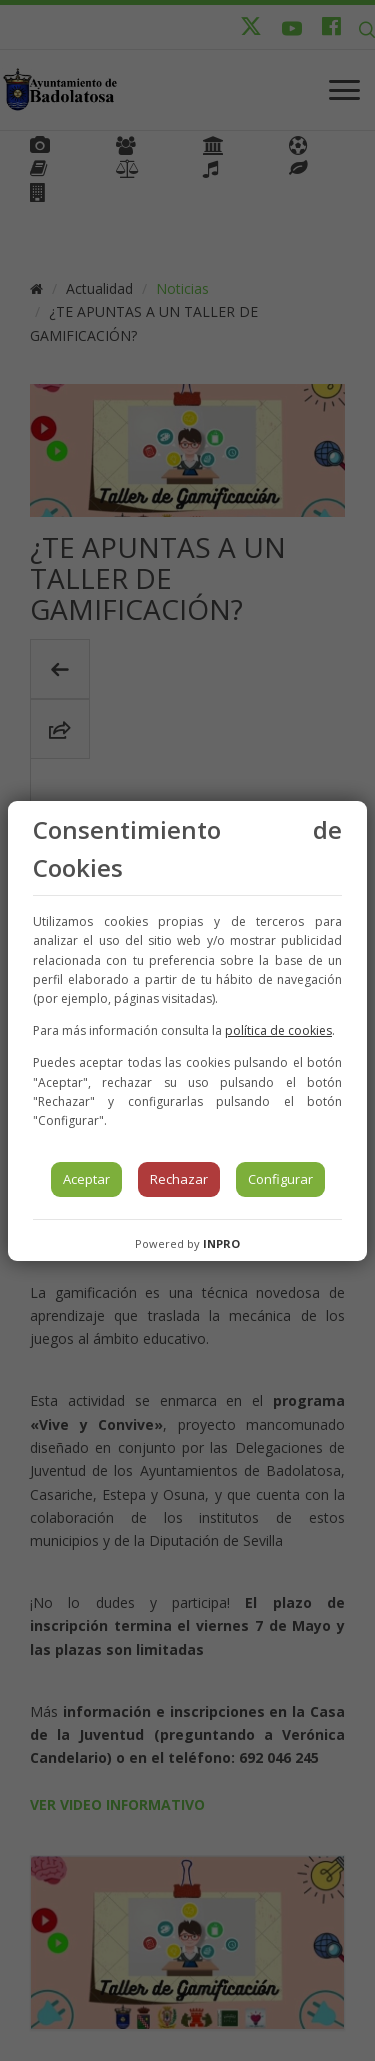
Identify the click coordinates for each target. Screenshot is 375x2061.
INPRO (221, 1243)
